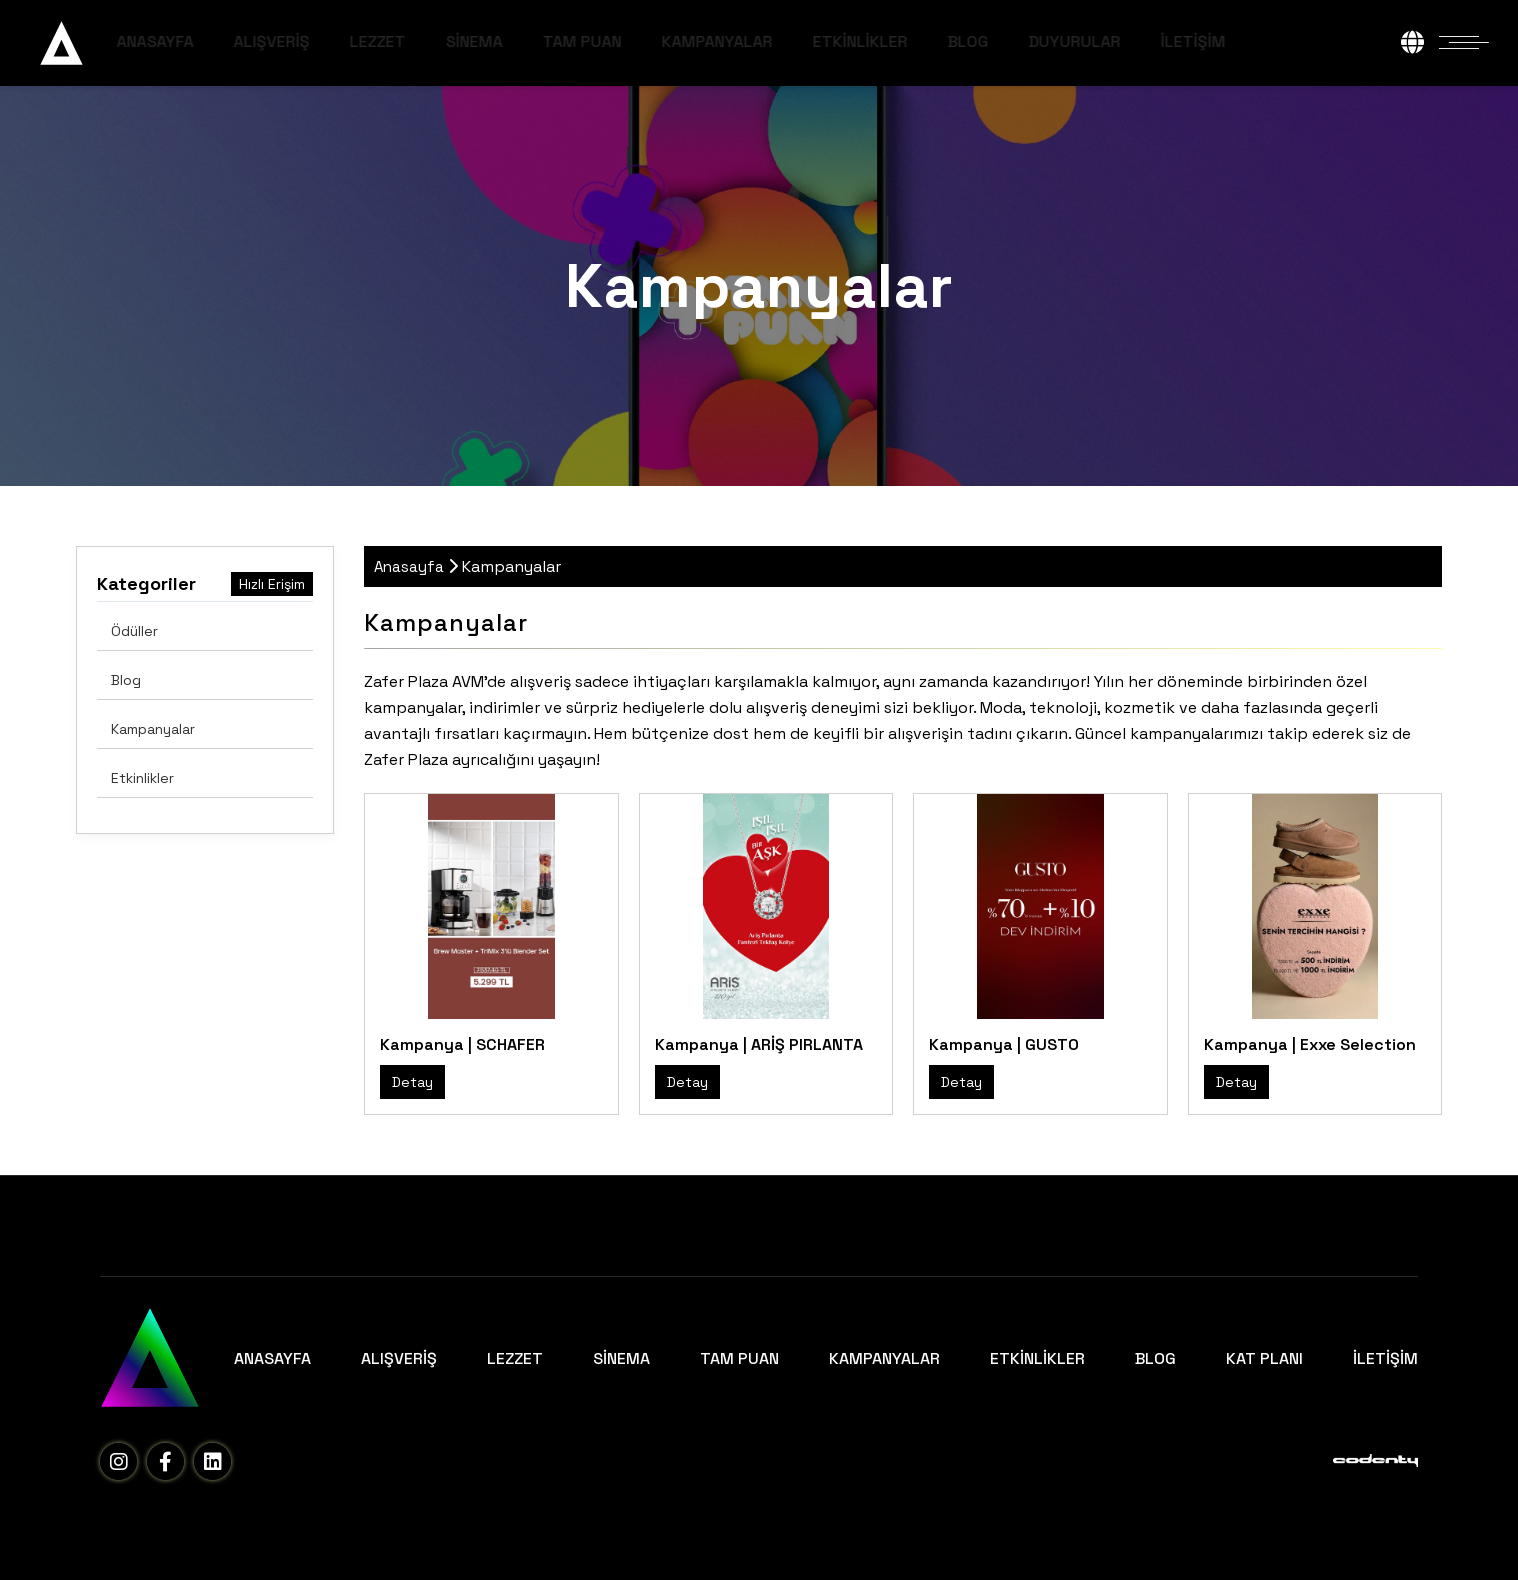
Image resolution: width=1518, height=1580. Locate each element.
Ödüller (134, 631)
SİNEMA (540, 41)
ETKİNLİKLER (926, 41)
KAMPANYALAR (783, 41)
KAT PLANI (1264, 1358)
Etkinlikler (142, 778)
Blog (126, 680)
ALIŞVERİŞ (338, 41)
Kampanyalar (153, 729)
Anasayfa (409, 566)
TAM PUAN (648, 41)
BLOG (1034, 41)
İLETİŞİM (1259, 41)
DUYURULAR (1141, 41)
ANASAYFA (221, 41)
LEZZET (444, 41)
